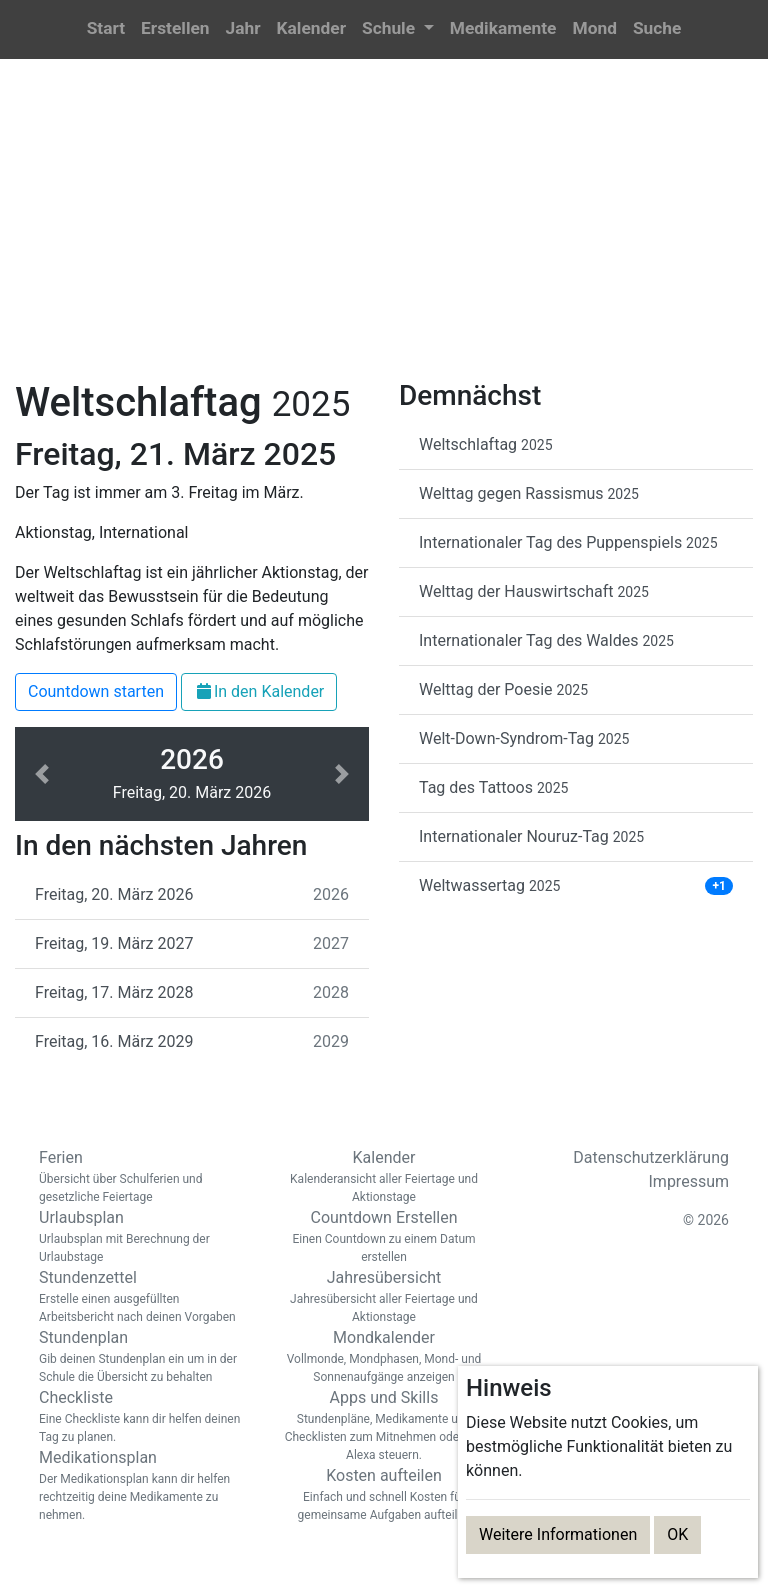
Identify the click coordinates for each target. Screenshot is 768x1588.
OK (677, 1534)
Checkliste (144, 1417)
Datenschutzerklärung (651, 1157)
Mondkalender (384, 1357)
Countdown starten (96, 691)
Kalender (384, 1177)
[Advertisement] (384, 231)
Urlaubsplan (144, 1237)
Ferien (144, 1177)
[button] (398, 29)
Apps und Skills (384, 1426)
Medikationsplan (144, 1486)
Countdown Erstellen (384, 1237)
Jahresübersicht (384, 1297)
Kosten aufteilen (384, 1495)
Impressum (689, 1181)
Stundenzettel (144, 1297)
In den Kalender (259, 691)
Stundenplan (144, 1357)
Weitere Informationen (558, 1534)
